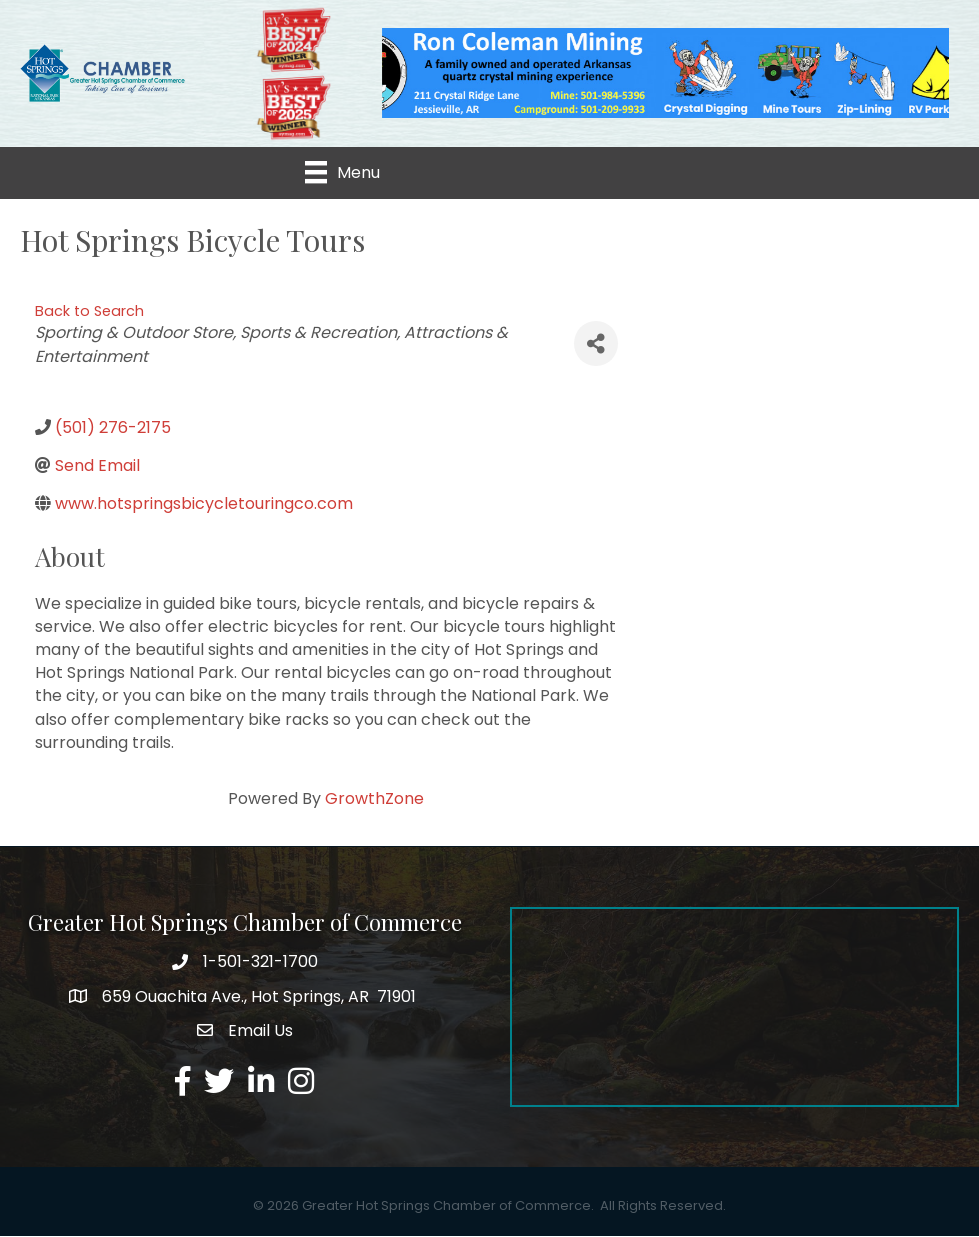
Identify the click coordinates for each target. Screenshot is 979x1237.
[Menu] (342, 173)
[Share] (595, 344)
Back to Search (89, 311)
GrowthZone (374, 799)
